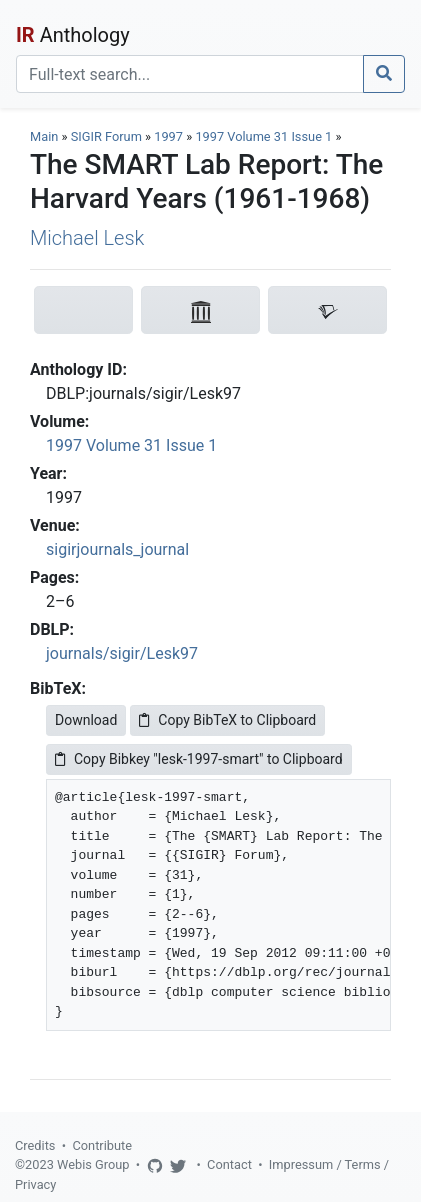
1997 (168, 136)
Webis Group (93, 1164)
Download (86, 720)
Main (44, 136)
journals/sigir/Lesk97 (122, 653)
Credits (35, 1145)
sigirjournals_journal (117, 549)
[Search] (190, 74)
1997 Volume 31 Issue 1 (265, 136)
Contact (229, 1164)
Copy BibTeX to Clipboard (227, 720)
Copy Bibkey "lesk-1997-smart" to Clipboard (199, 759)
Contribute (102, 1145)
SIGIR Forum (106, 136)
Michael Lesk (87, 238)
